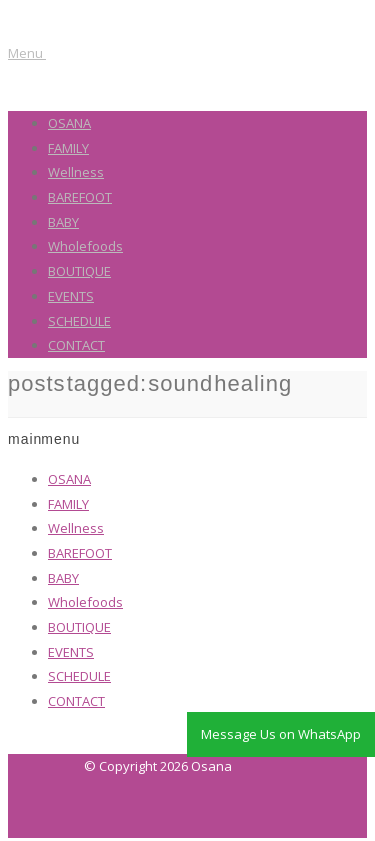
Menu (27, 53)
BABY (63, 222)
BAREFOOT (80, 197)
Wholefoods (85, 246)
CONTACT (76, 345)
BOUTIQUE (79, 271)
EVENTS (71, 296)
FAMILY (68, 148)
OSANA (69, 123)
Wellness (76, 172)
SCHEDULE (79, 321)
